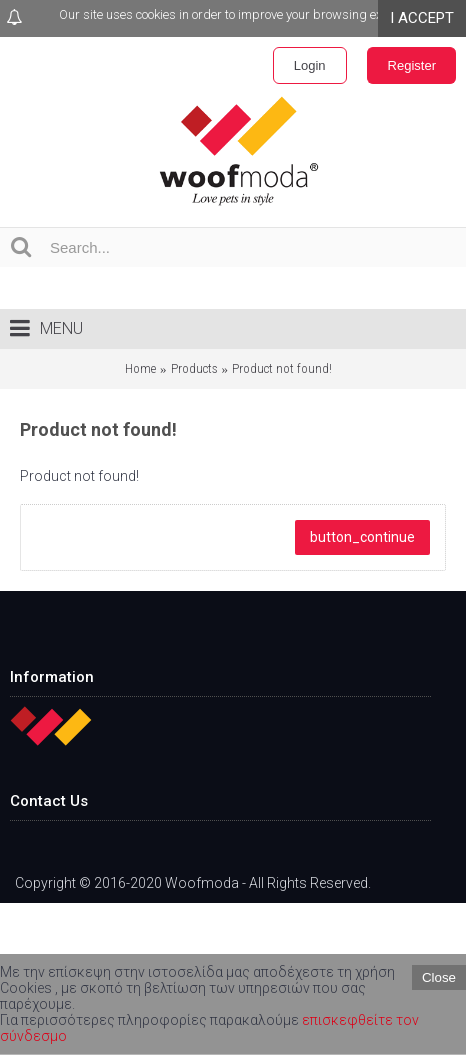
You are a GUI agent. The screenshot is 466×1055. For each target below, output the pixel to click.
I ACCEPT (422, 18)
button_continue (362, 537)
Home (140, 368)
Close (439, 977)
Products (194, 368)
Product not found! (282, 368)
